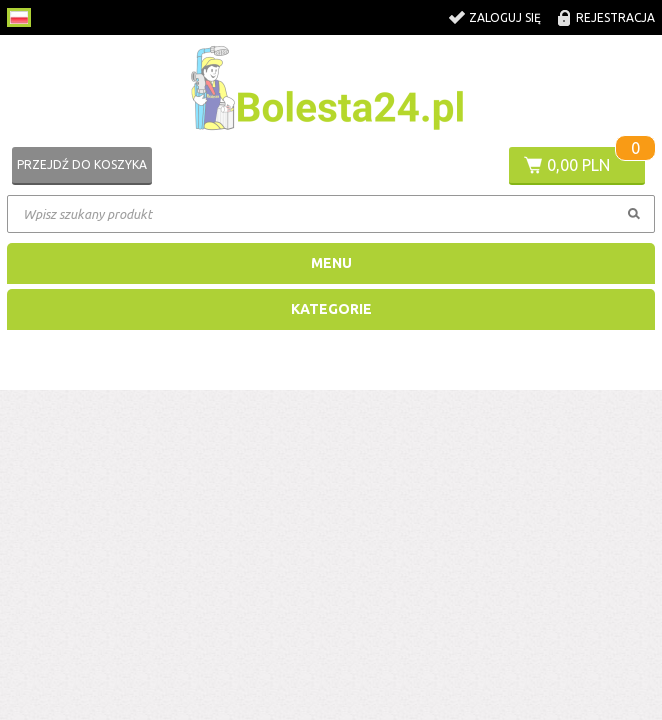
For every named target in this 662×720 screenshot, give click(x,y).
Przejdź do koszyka (82, 164)
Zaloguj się (505, 17)
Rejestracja (615, 17)
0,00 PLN (578, 165)
